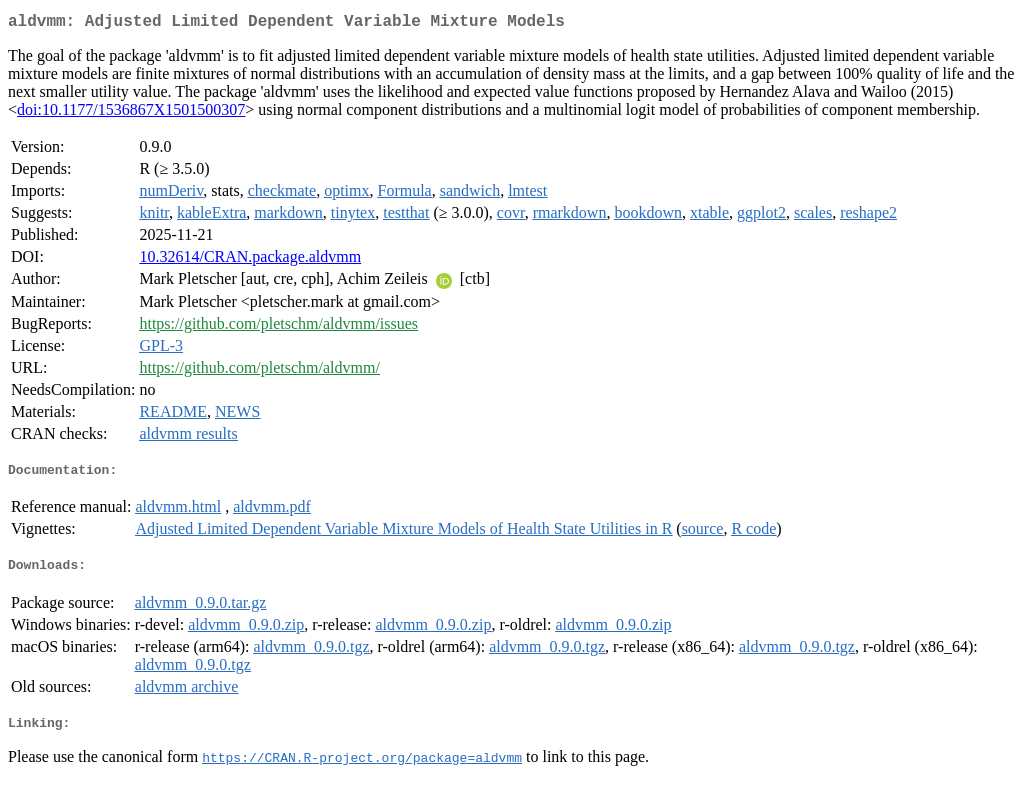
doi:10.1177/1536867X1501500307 (131, 113)
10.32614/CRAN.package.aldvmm (250, 260)
